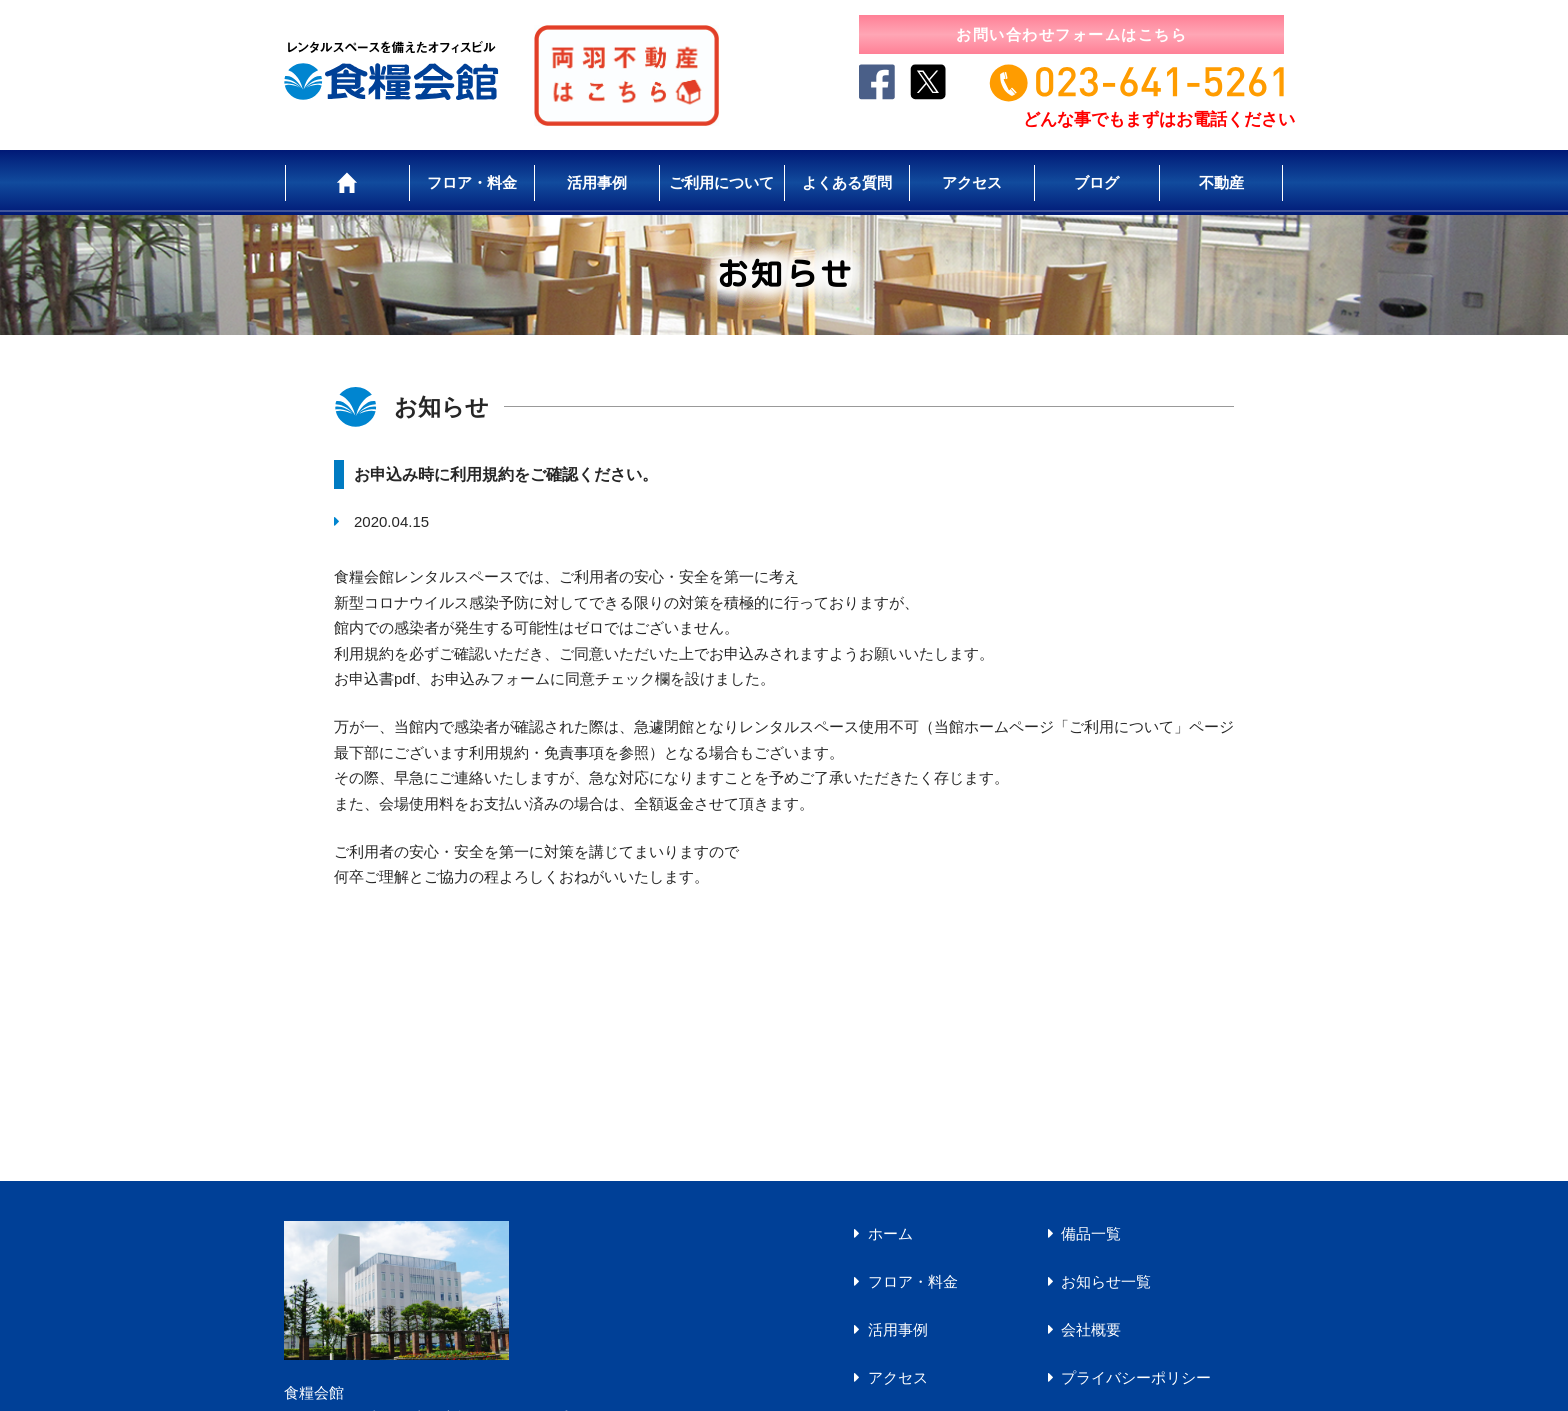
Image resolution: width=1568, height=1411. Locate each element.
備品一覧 (1091, 1233)
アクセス (972, 182)
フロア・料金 (472, 182)
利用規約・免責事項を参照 (559, 752)
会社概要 (1091, 1329)
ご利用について (721, 182)
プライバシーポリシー (1136, 1377)
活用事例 (597, 182)
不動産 (1221, 182)
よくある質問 (847, 182)
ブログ (1096, 182)
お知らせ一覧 (1106, 1281)
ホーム (890, 1233)
